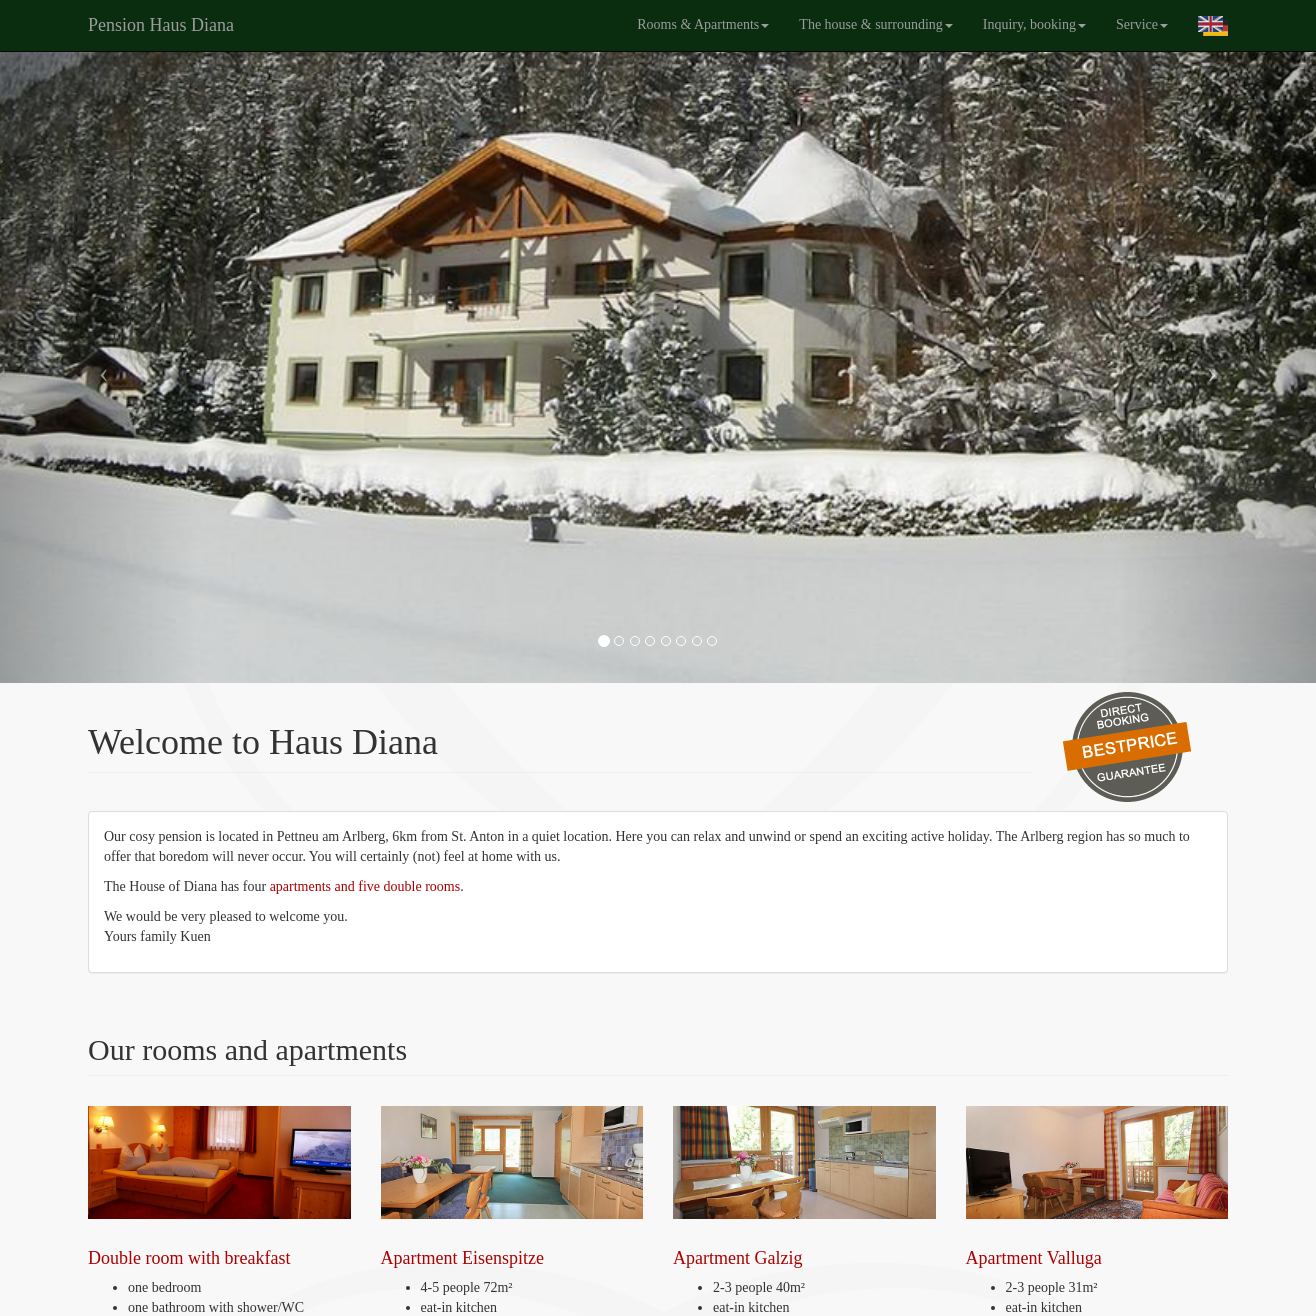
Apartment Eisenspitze (512, 1187)
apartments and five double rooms (363, 886)
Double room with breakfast (219, 1187)
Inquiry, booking (1034, 24)
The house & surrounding (875, 24)
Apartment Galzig (804, 1187)
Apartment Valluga (1097, 1187)
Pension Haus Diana (161, 25)
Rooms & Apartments (703, 24)
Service (1142, 24)
